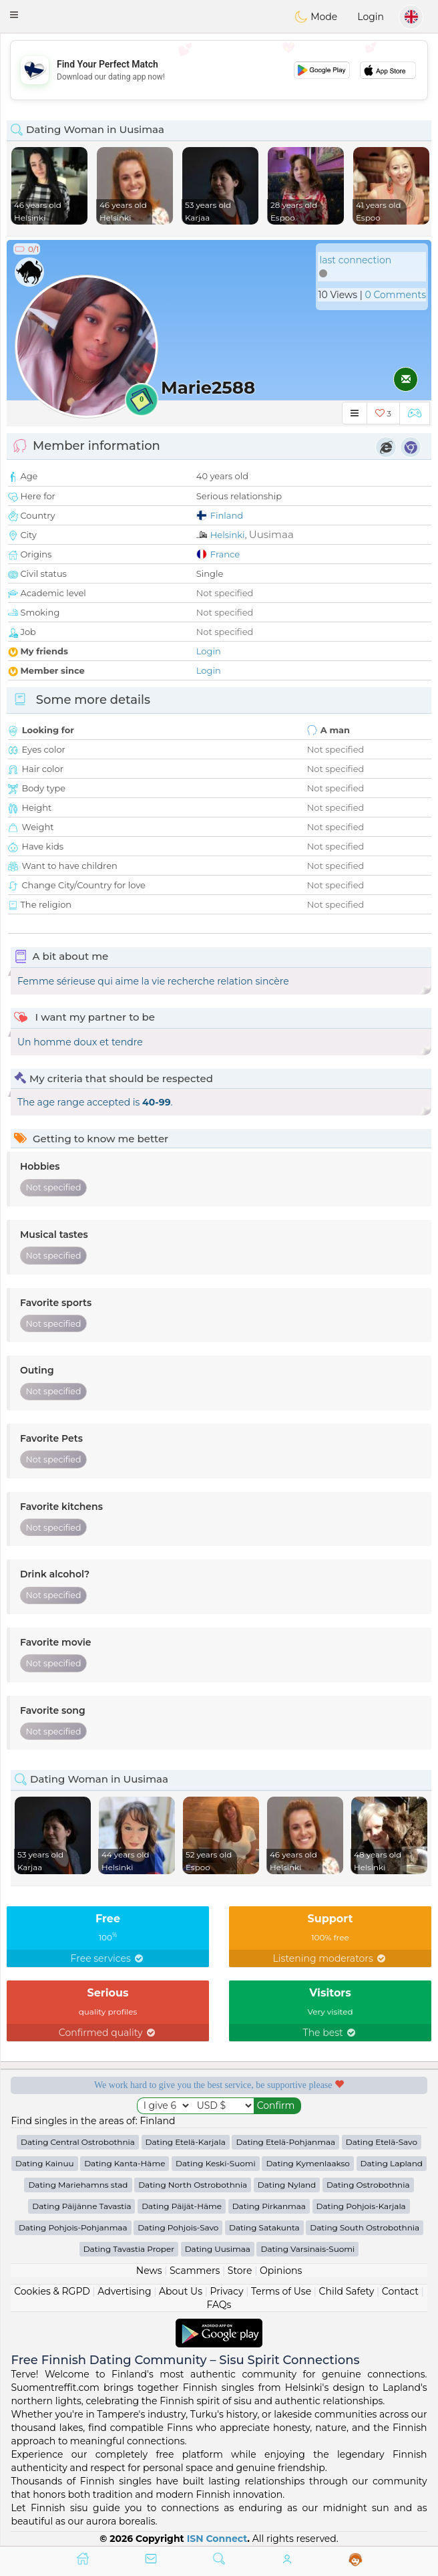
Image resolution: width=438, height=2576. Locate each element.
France (225, 554)
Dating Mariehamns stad (78, 2185)
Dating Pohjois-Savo (178, 2227)
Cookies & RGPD (52, 2291)
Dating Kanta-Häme (124, 2163)
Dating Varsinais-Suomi (307, 2249)
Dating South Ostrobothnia (364, 2227)
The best (330, 2033)
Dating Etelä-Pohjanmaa (285, 2142)
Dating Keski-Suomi (216, 2163)
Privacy (227, 2291)
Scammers (195, 2271)
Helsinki (227, 534)
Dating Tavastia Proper (128, 2249)
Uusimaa (271, 534)
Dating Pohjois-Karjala (361, 2206)
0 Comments (395, 295)
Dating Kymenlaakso (307, 2163)
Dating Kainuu (44, 2163)
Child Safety (347, 2291)
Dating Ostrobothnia (368, 2185)
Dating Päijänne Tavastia (81, 2206)
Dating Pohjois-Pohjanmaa (73, 2227)
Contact (400, 2291)
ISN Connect (217, 2539)
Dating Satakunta (264, 2227)
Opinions (281, 2271)
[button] (14, 14)
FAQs (219, 2305)
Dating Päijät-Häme (182, 2206)
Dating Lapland (392, 2163)
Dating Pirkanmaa (269, 2206)
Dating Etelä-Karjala (186, 2142)
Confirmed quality (108, 2033)
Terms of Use (281, 2291)
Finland (226, 515)
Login (370, 17)
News (149, 2271)
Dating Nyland (287, 2185)
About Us (180, 2291)
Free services (108, 1958)
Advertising (124, 2291)
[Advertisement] (219, 70)
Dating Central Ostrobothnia (78, 2142)
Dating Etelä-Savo (381, 2142)
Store (240, 2271)
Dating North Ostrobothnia (192, 2185)
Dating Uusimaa (217, 2249)
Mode (315, 16)
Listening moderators (330, 1958)
